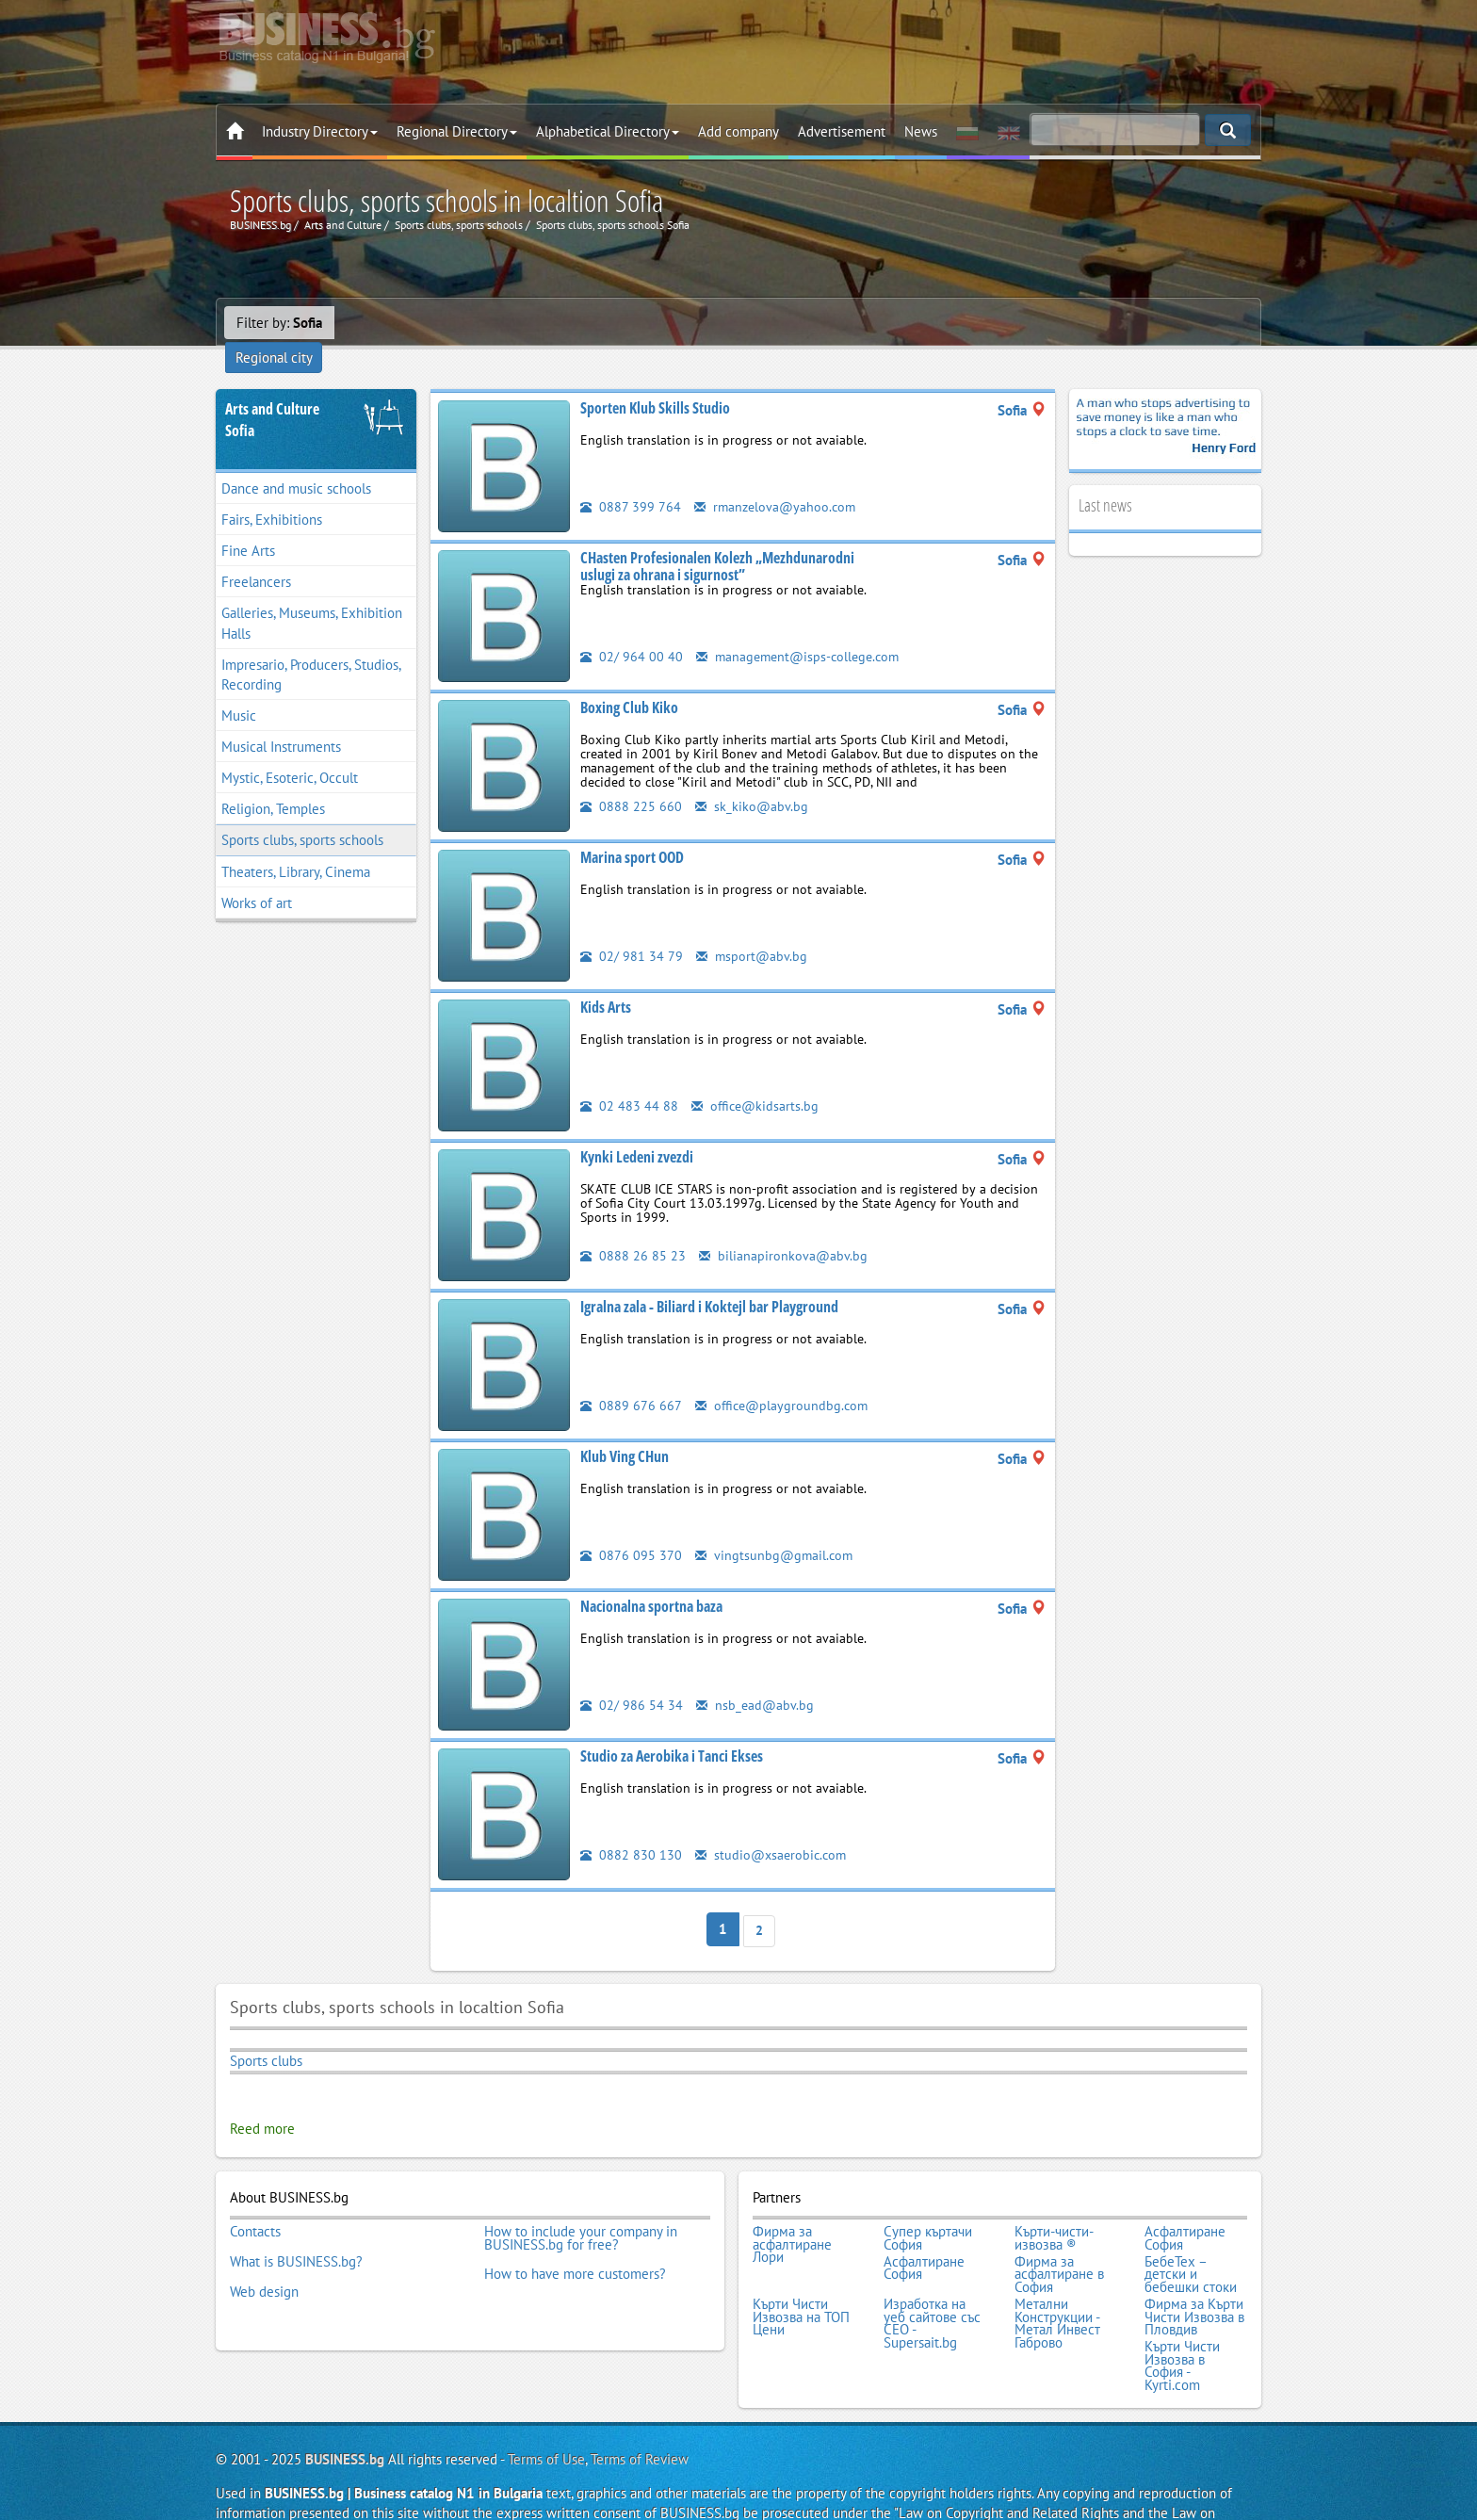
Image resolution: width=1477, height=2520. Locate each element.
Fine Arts (248, 524)
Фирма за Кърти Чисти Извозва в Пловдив (1194, 2276)
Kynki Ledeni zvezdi (636, 1130)
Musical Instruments (281, 720)
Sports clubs (266, 2031)
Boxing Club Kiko (629, 681)
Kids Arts (605, 980)
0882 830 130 (631, 1828)
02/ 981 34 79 (631, 929)
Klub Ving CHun (624, 1430)
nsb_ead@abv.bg (756, 1678)
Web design (264, 2250)
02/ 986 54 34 (631, 1678)
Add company (738, 131)
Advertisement (841, 131)
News (920, 131)
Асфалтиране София (1184, 2206)
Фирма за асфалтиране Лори (792, 2212)
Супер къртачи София (928, 2206)
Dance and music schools (296, 462)
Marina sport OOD (632, 831)
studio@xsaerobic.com (773, 1828)
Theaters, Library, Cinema (295, 845)
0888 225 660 (631, 780)
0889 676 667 (631, 1379)
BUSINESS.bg (344, 2411)
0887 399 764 (630, 480)
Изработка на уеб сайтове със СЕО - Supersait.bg (932, 2282)
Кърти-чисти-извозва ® (1054, 2206)
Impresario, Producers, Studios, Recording (311, 648)
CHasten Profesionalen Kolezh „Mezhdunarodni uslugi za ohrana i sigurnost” (717, 540)
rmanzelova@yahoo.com (777, 480)
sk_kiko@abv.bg (752, 780)
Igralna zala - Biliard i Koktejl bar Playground (709, 1280)
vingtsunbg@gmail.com (775, 1528)
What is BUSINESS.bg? (296, 2225)
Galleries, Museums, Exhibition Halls (311, 597)
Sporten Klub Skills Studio (655, 381)
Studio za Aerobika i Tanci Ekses (671, 1729)
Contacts (255, 2199)
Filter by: (279, 323)
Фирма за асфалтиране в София (1059, 2238)
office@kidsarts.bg (756, 1079)
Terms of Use (546, 2411)
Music (238, 689)
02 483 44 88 (629, 1079)
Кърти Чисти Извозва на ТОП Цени (801, 2276)
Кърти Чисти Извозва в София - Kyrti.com (1182, 2320)
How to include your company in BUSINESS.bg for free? (580, 2206)
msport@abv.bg (752, 929)
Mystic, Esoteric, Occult (289, 751)
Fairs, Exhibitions (271, 493)
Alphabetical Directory (607, 131)
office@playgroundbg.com (784, 1379)
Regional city (385, 323)
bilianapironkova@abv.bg (783, 1229)
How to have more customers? (575, 2238)
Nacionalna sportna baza (651, 1579)
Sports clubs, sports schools (302, 814)
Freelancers (256, 555)
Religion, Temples (273, 782)
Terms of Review (640, 2411)
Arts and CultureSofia (272, 393)
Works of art (256, 877)
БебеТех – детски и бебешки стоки (1190, 2238)
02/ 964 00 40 (631, 630)
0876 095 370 (631, 1528)
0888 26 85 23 (633, 1229)
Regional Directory (457, 131)
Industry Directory (320, 131)
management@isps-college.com (802, 630)
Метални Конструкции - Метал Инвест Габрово (1057, 2282)
